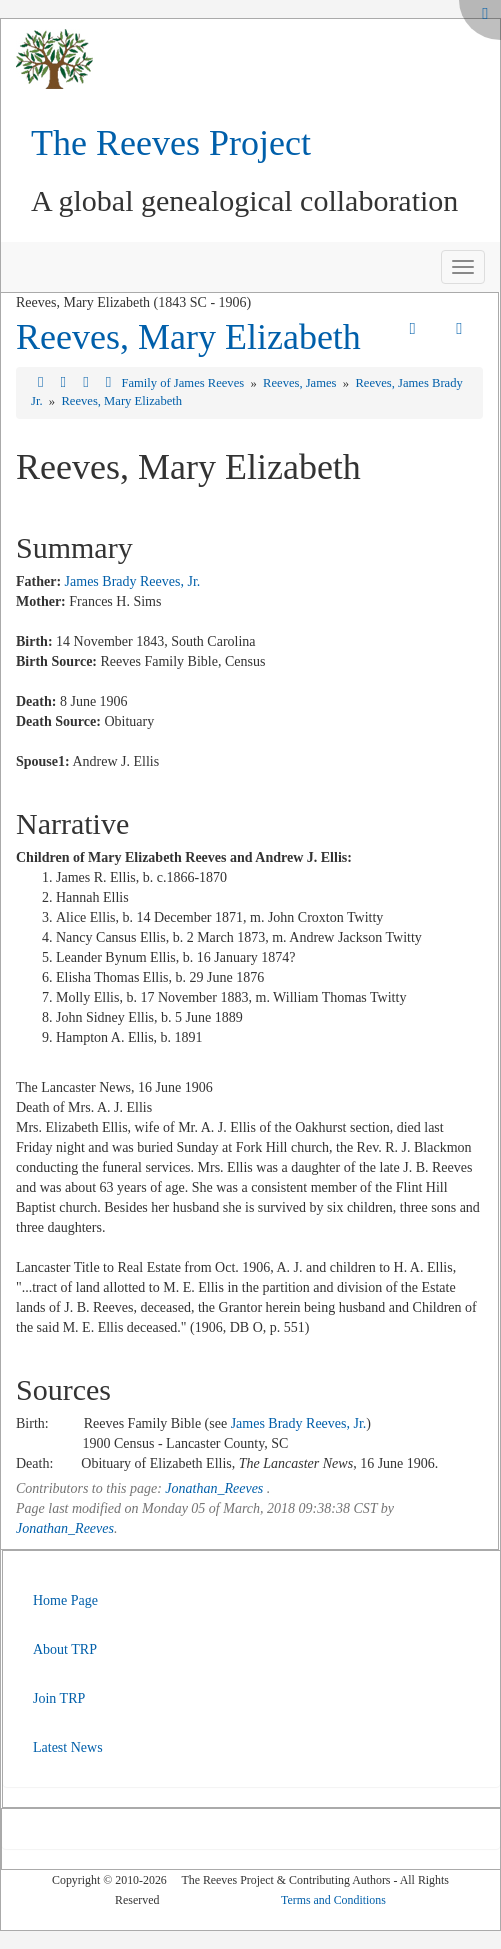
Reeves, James (301, 383)
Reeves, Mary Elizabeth (188, 337)
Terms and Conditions (333, 1900)
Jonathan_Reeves (214, 1488)
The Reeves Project (171, 143)
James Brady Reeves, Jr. (133, 581)
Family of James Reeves (184, 383)
